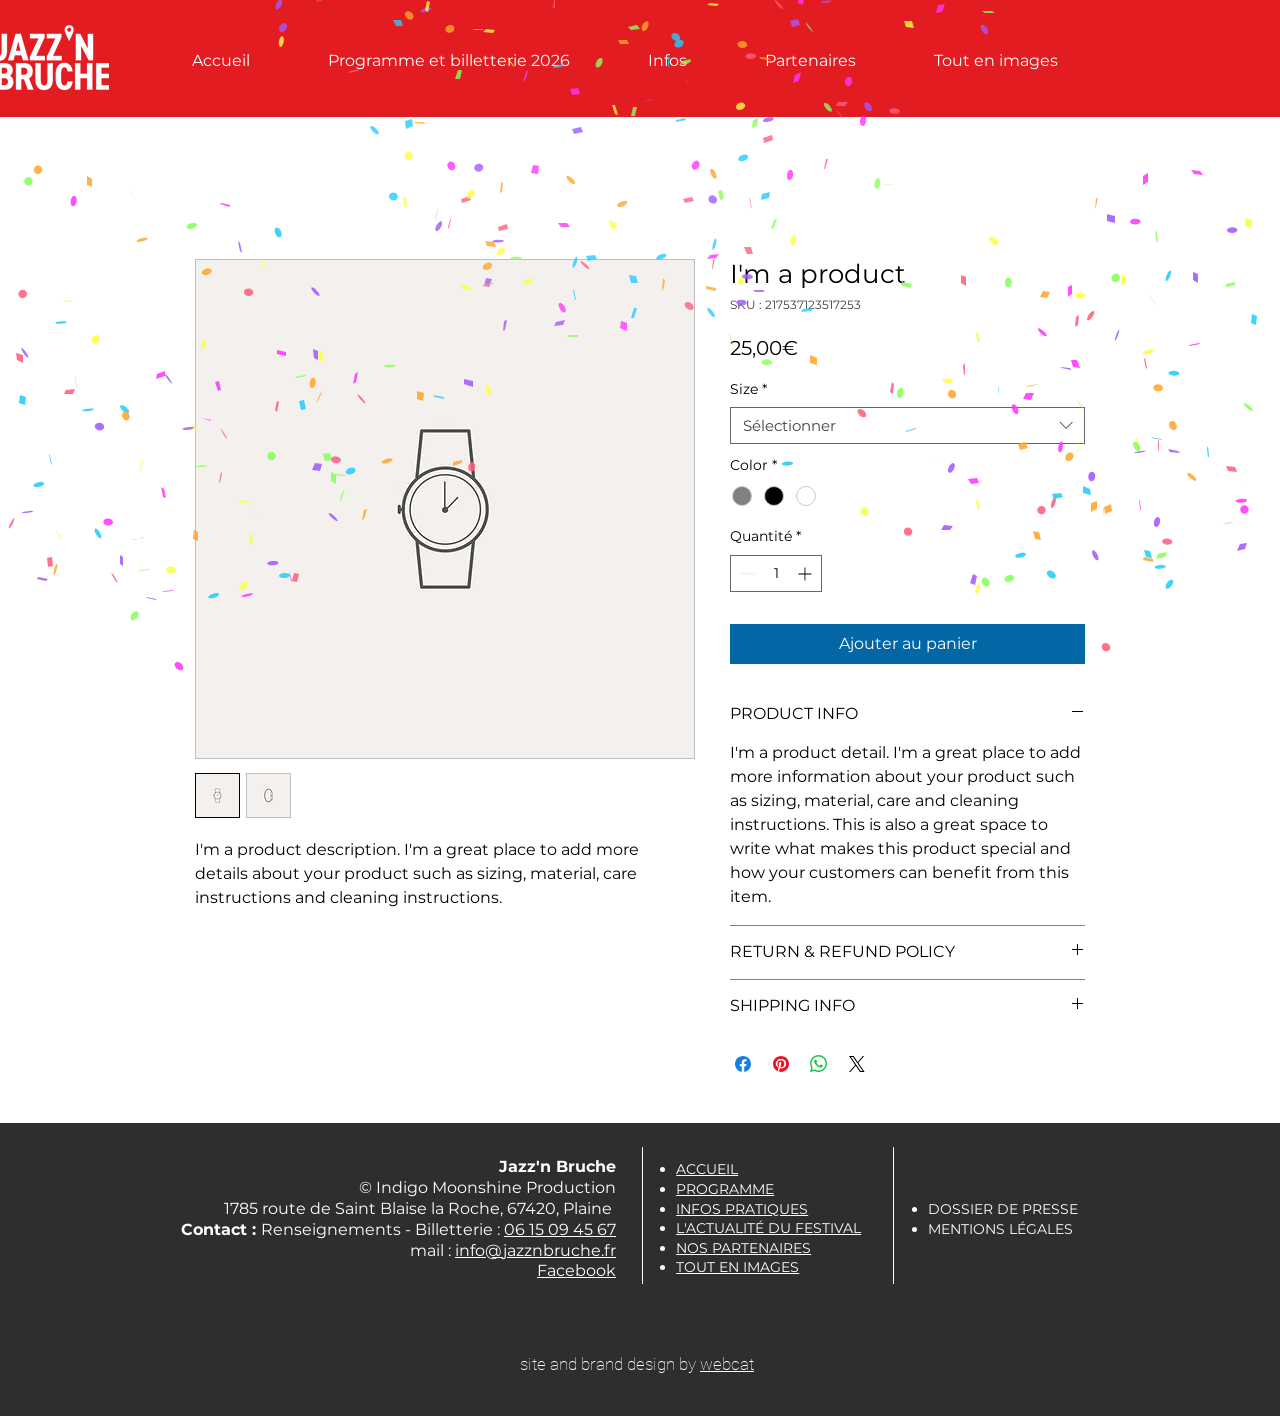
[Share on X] (857, 1064)
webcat (727, 1364)
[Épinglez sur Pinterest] (781, 1064)
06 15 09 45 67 (560, 1229)
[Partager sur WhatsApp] (819, 1064)
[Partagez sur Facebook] (743, 1064)
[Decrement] (745, 573)
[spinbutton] (776, 573)
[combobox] (907, 426)
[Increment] (806, 573)
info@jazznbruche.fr (535, 1250)
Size (748, 389)
